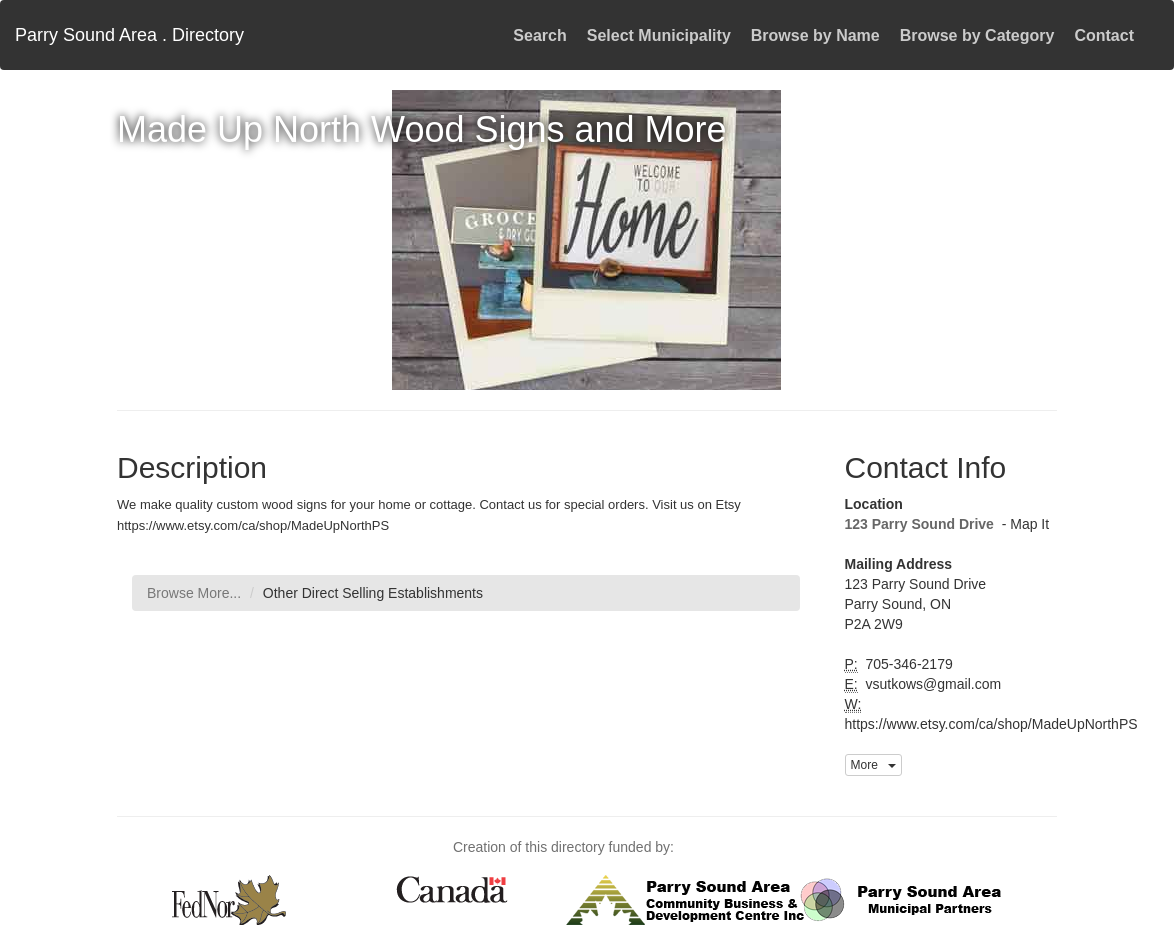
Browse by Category (977, 35)
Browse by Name (815, 35)
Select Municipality (659, 35)
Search (539, 35)
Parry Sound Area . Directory (129, 35)
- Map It (1023, 524)
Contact (1104, 35)
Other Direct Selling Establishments (373, 593)
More (873, 765)
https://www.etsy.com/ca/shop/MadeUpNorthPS (991, 724)
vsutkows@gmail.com (931, 684)
